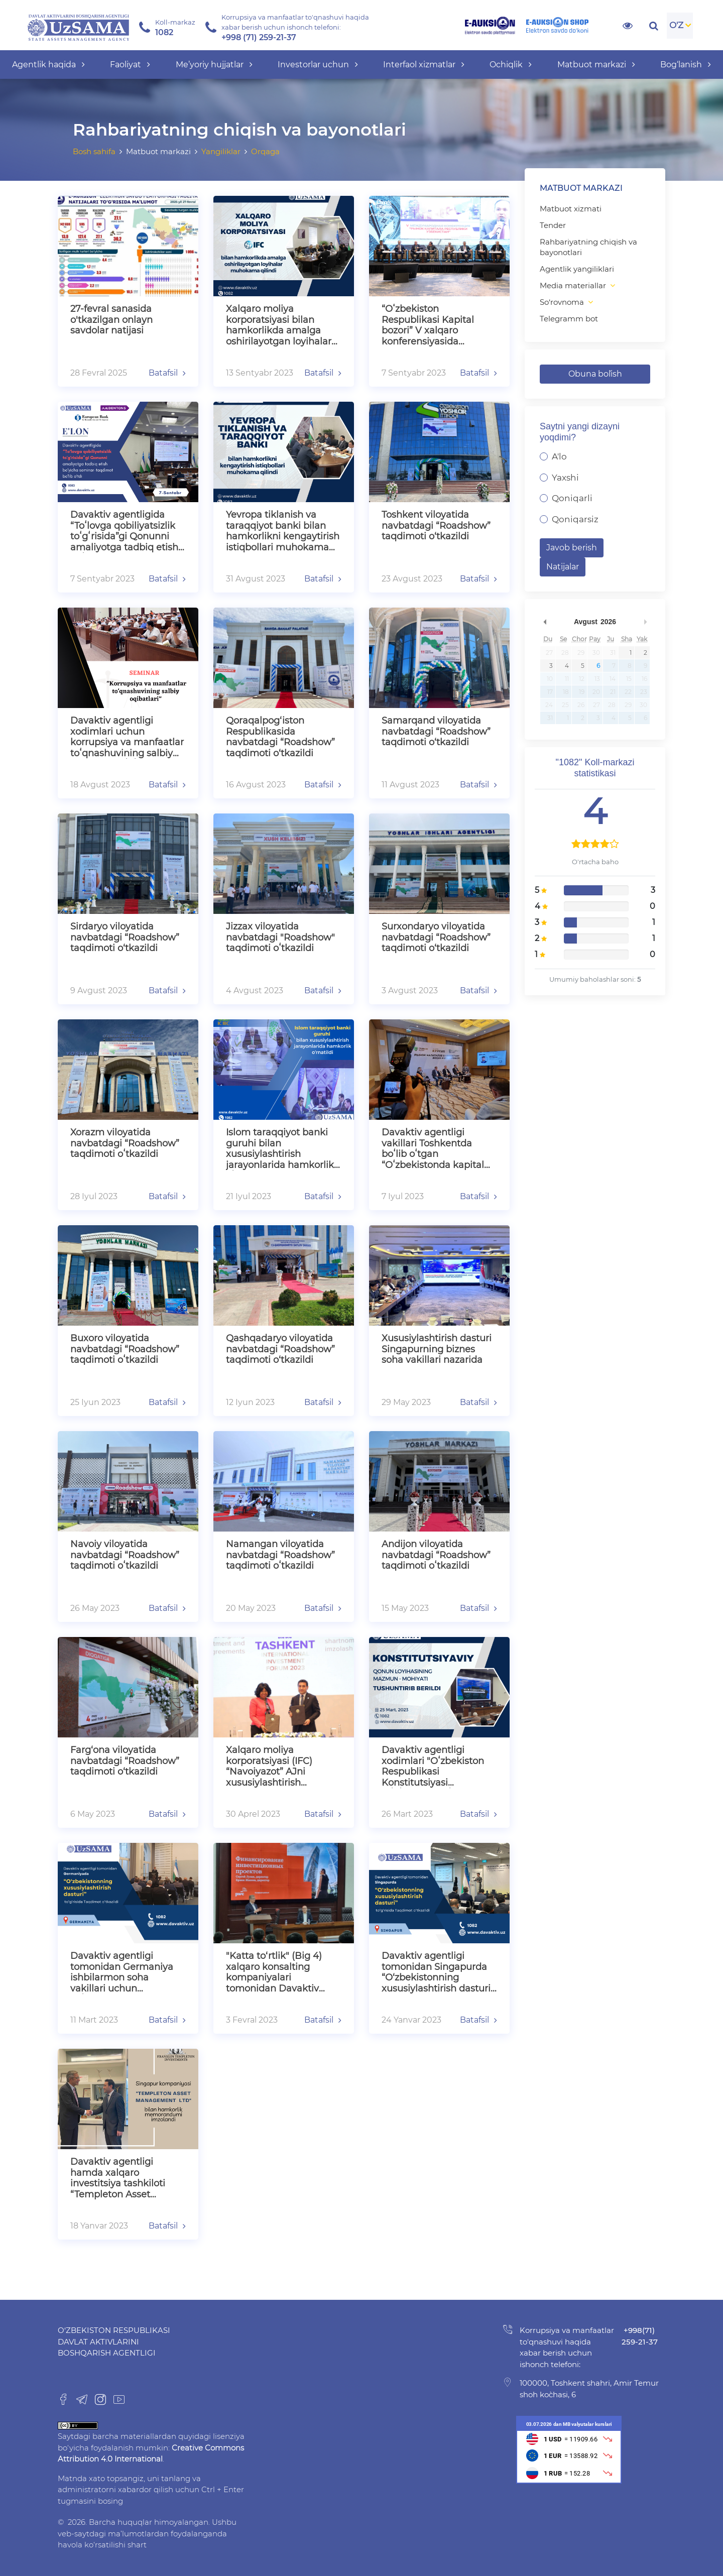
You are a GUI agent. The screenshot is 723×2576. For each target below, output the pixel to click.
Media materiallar (573, 285)
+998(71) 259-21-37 (640, 2336)
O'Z (676, 25)
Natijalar (562, 566)
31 (613, 652)
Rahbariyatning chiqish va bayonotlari (588, 247)
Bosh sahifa (94, 151)
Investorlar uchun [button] (318, 64)
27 (549, 652)
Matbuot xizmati (570, 208)
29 (580, 652)
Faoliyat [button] (130, 64)
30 (596, 652)
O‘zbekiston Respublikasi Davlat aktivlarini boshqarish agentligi (114, 2341)
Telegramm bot (569, 318)
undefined (545, 621)
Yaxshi (565, 478)
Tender (553, 225)
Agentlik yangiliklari (577, 269)
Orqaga (265, 151)
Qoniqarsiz (575, 519)
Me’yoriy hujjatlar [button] (214, 64)
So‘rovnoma (562, 302)
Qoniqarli (572, 498)
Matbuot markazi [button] (596, 64)
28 (565, 652)
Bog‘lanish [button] (685, 64)
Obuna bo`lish (595, 374)
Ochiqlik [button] (511, 64)
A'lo (559, 456)
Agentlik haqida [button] (48, 64)
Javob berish (571, 547)
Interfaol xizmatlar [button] (423, 64)
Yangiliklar (220, 151)
